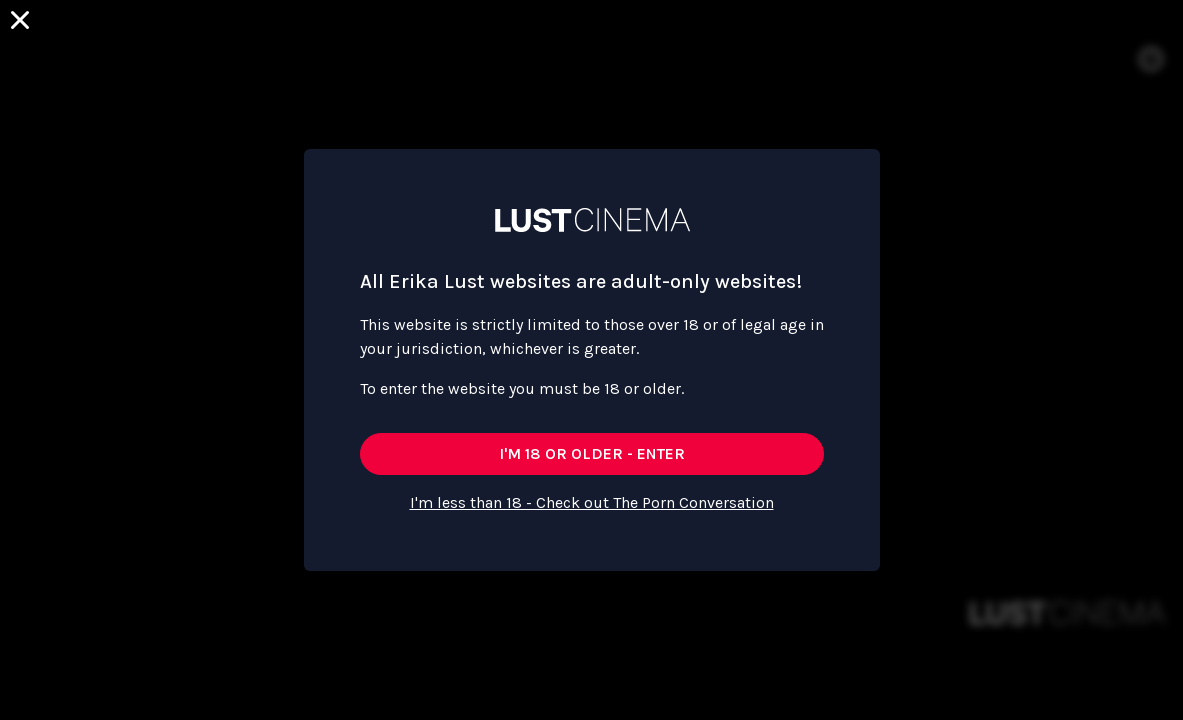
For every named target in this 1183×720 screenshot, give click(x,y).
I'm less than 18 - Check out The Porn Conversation (592, 502)
